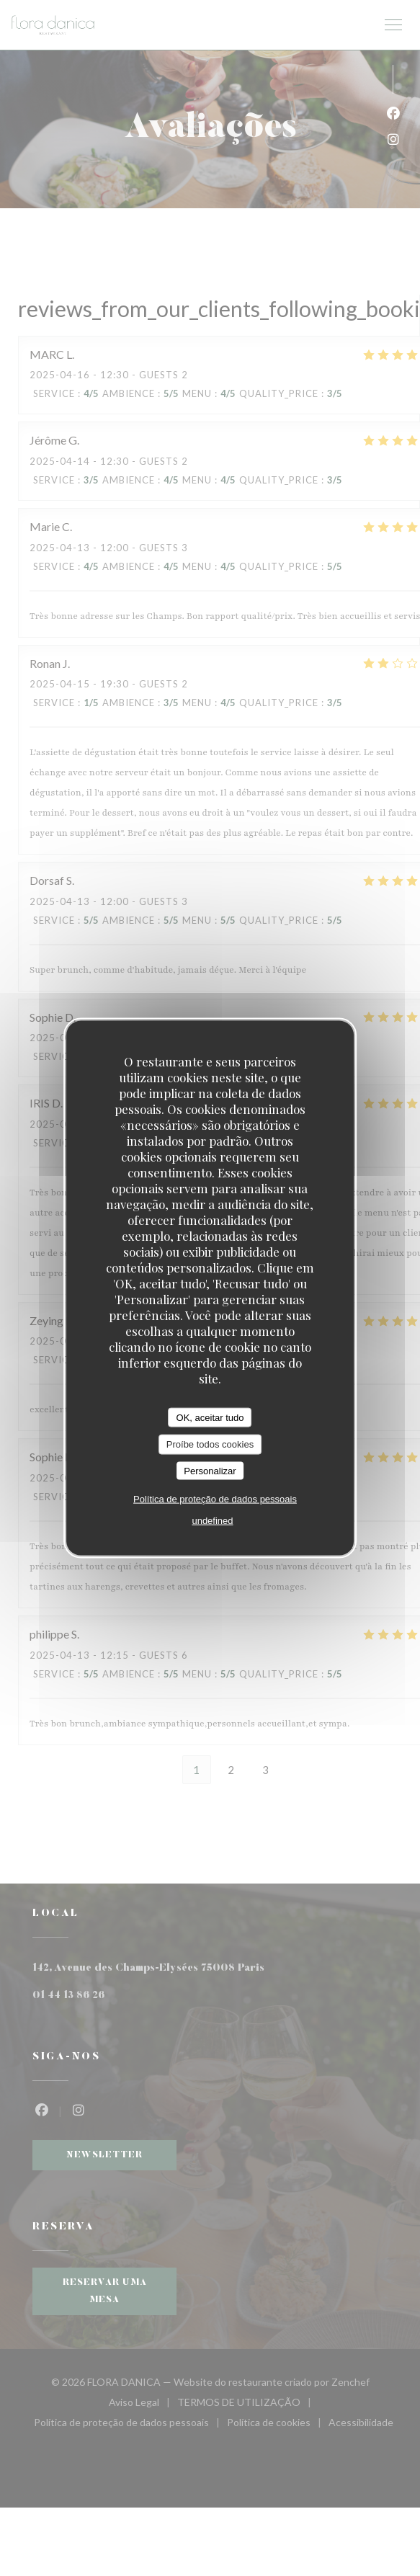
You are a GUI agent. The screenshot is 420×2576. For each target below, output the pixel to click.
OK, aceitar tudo (210, 1417)
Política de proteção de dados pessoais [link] (215, 1499)
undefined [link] (212, 1520)
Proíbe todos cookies (210, 1444)
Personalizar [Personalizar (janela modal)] (210, 1470)
